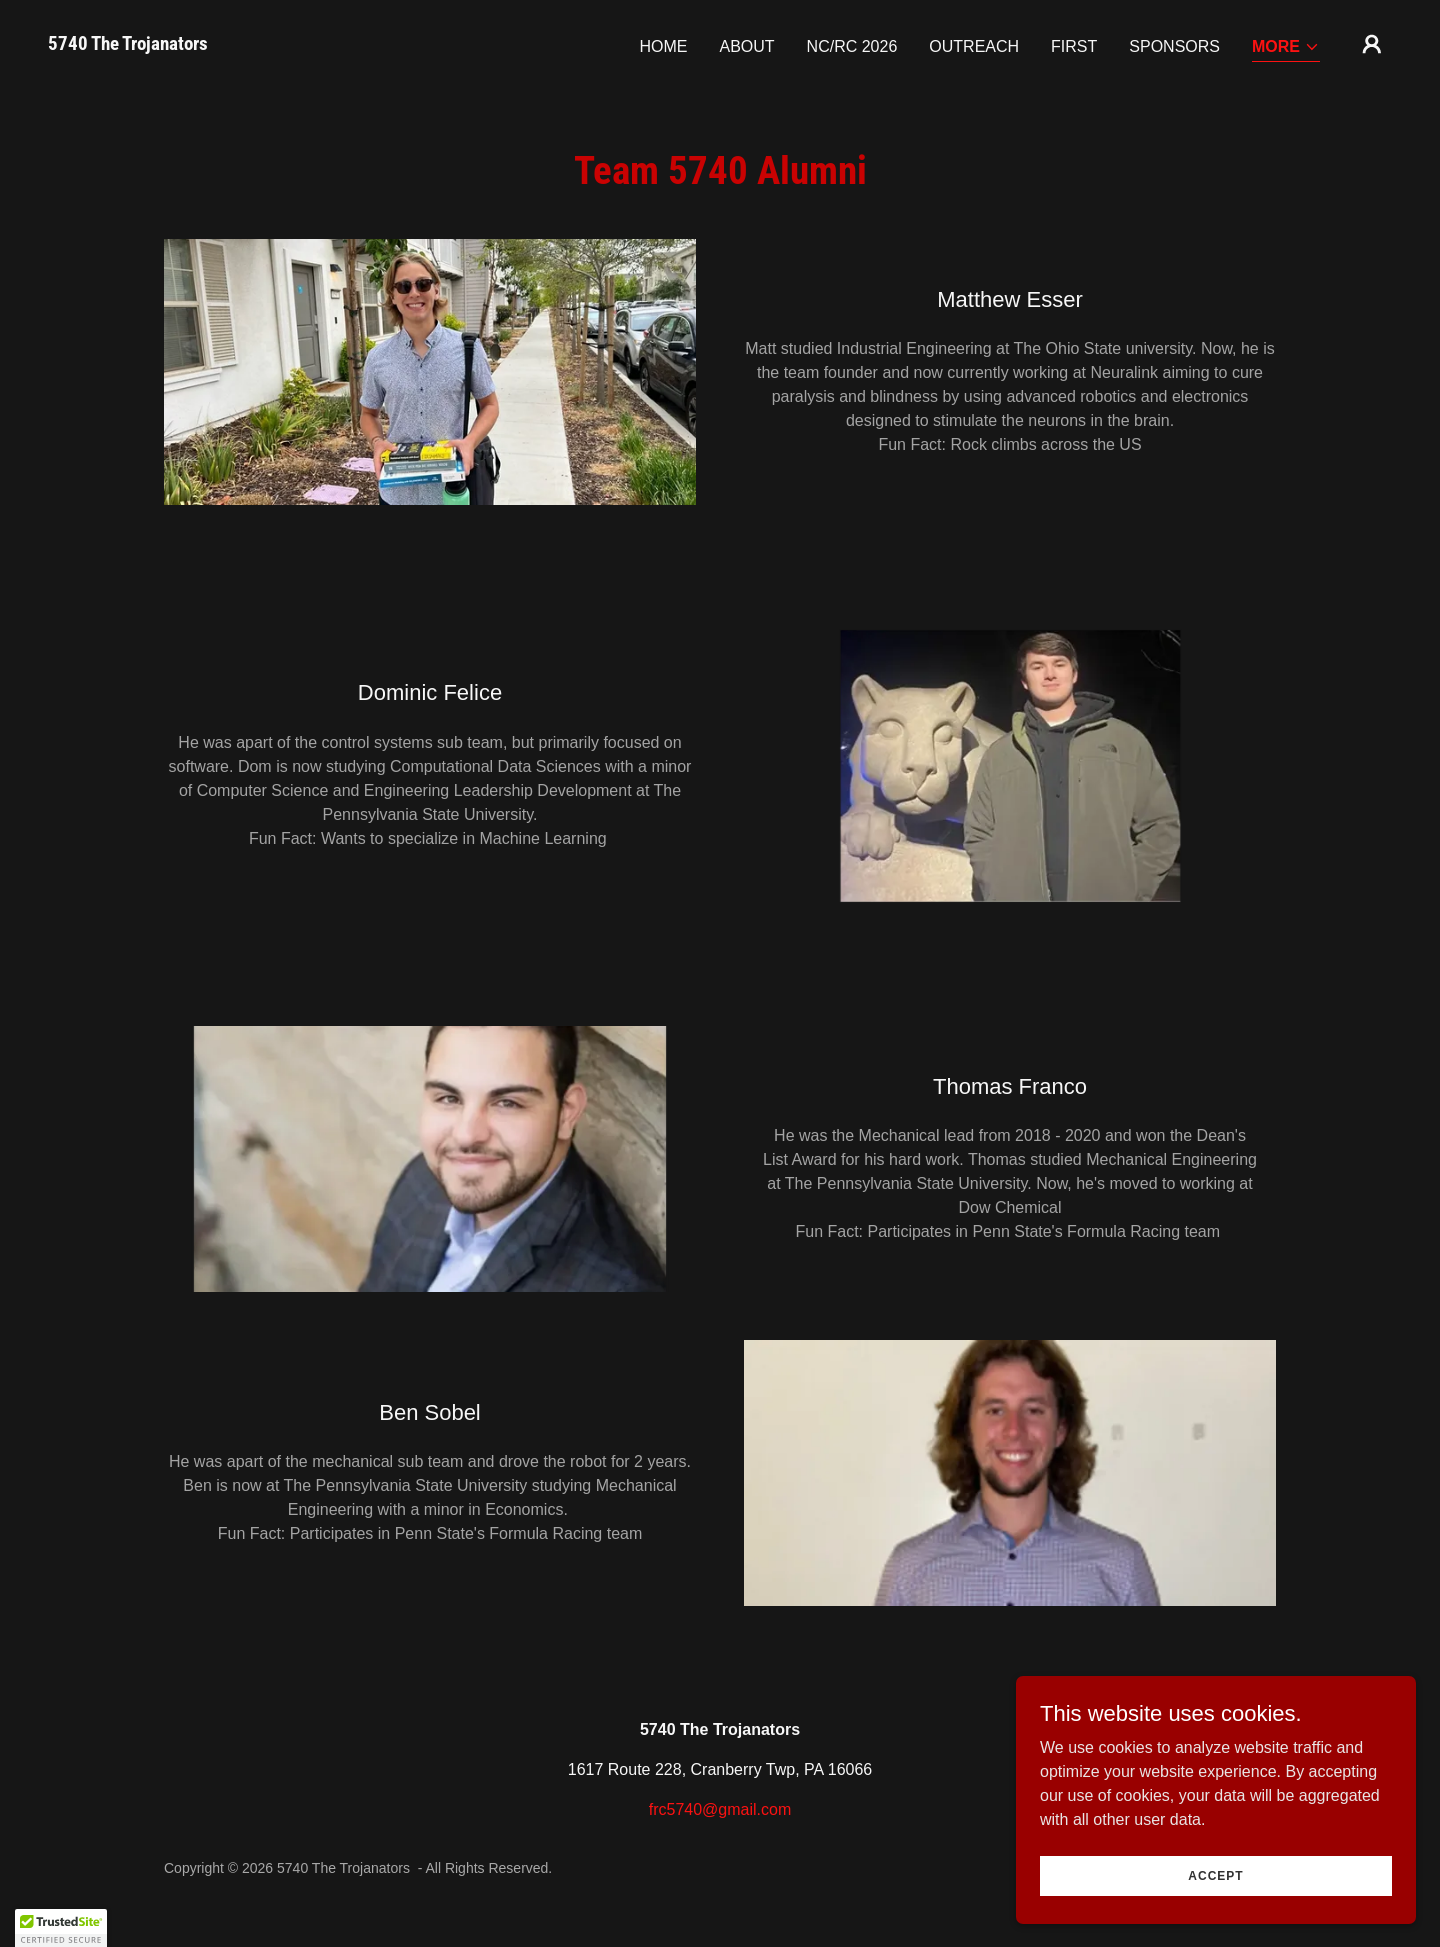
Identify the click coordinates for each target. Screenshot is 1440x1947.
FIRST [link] (1074, 46)
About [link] (746, 46)
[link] (128, 44)
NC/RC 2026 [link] (852, 46)
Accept (1215, 1903)
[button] (1286, 48)
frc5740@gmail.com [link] (720, 1809)
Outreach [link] (974, 46)
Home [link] (663, 46)
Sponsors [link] (1174, 46)
